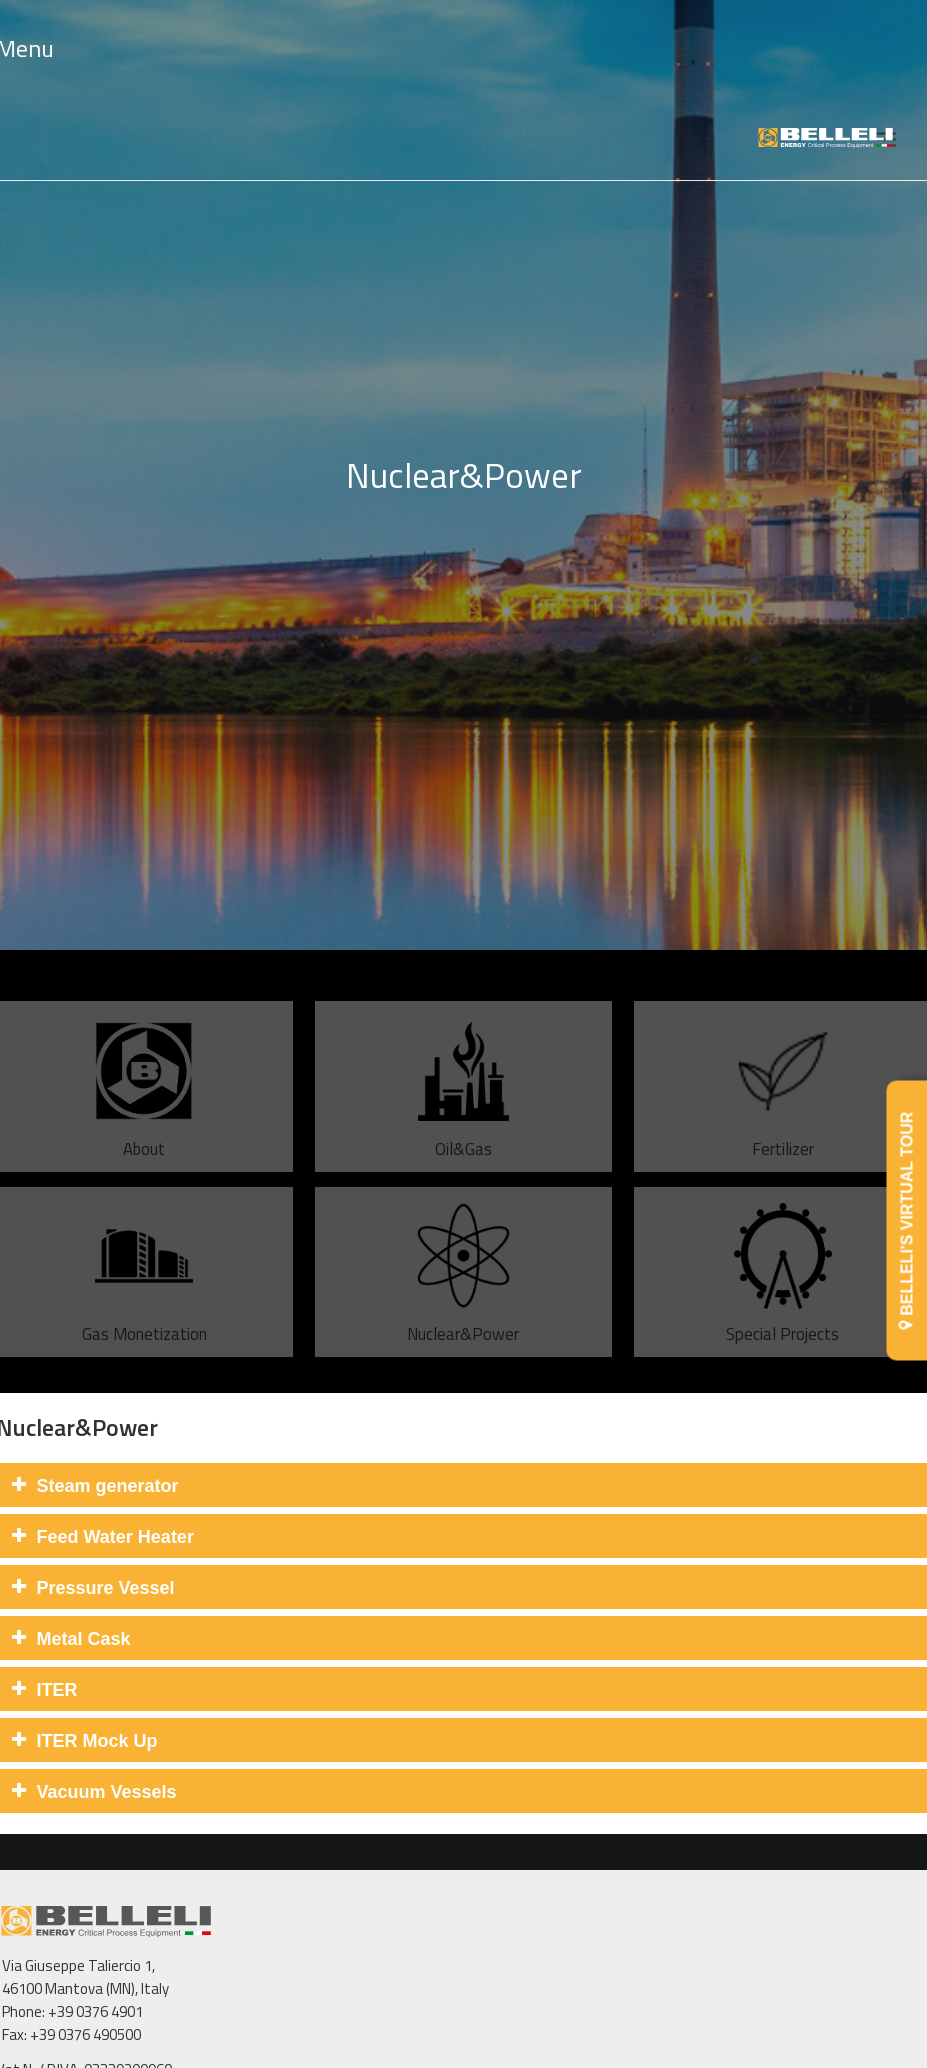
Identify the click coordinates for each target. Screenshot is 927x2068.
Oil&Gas (463, 1121)
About (144, 1121)
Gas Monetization (144, 1307)
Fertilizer (783, 1121)
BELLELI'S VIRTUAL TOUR (907, 1221)
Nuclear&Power (463, 1307)
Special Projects (782, 1307)
